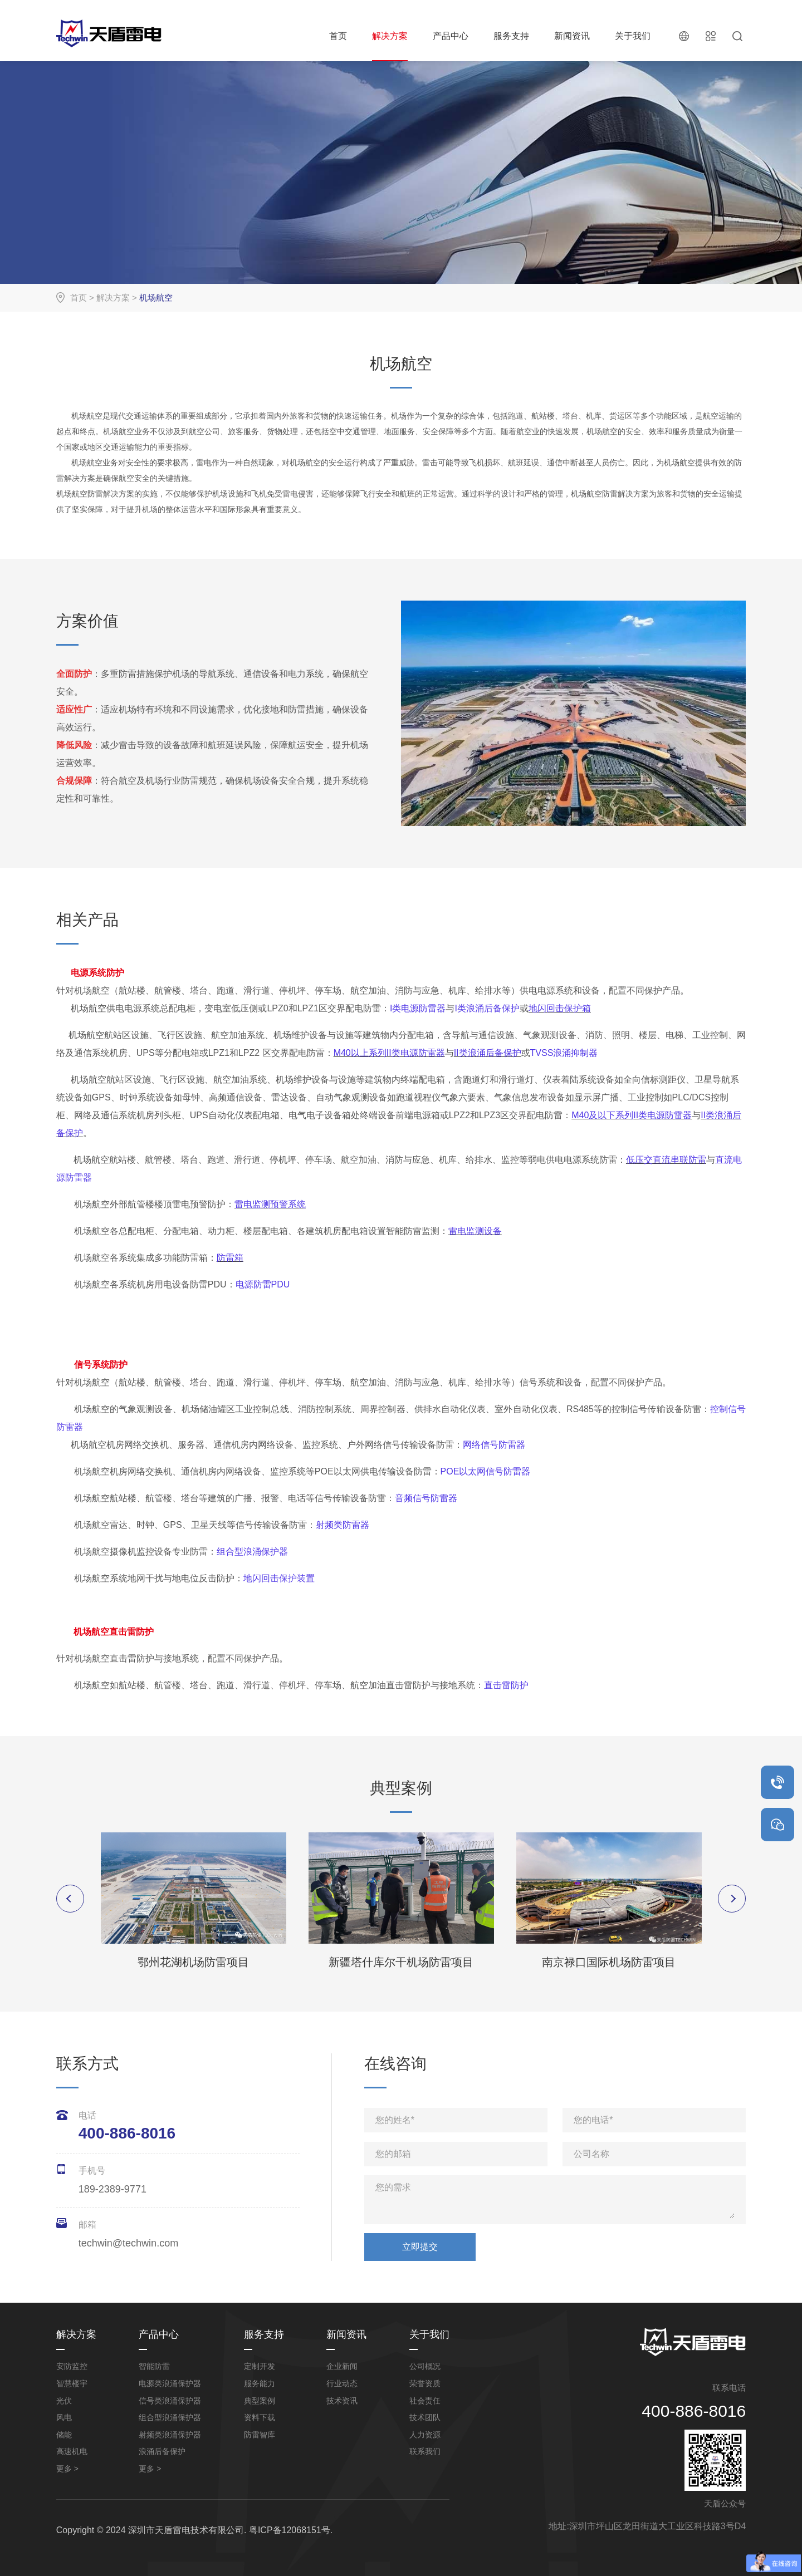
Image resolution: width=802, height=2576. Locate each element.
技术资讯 (342, 2400)
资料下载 (259, 2417)
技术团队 (425, 2417)
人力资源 (425, 2434)
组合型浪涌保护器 (170, 2417)
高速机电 (71, 2451)
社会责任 (425, 2400)
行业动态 (342, 2383)
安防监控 (71, 2366)
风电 (64, 2417)
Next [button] (732, 1899)
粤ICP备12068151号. (290, 2530)
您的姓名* (394, 2120)
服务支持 (511, 36)
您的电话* (593, 2120)
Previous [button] (70, 1899)
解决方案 (390, 36)
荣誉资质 (425, 2383)
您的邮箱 (393, 2154)
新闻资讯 (572, 36)
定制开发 (259, 2366)
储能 (64, 2434)
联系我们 (425, 2451)
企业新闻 (342, 2366)
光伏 (64, 2400)
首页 (338, 36)
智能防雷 (154, 2366)
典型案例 (259, 2400)
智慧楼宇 (71, 2383)
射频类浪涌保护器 (170, 2434)
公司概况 (425, 2366)
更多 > (67, 2468)
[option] (193, 1901)
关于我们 (633, 36)
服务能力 (259, 2383)
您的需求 (393, 2187)
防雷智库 (259, 2434)
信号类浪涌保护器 (170, 2400)
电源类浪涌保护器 (170, 2383)
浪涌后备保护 (162, 2451)
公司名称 (591, 2154)
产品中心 (450, 36)
